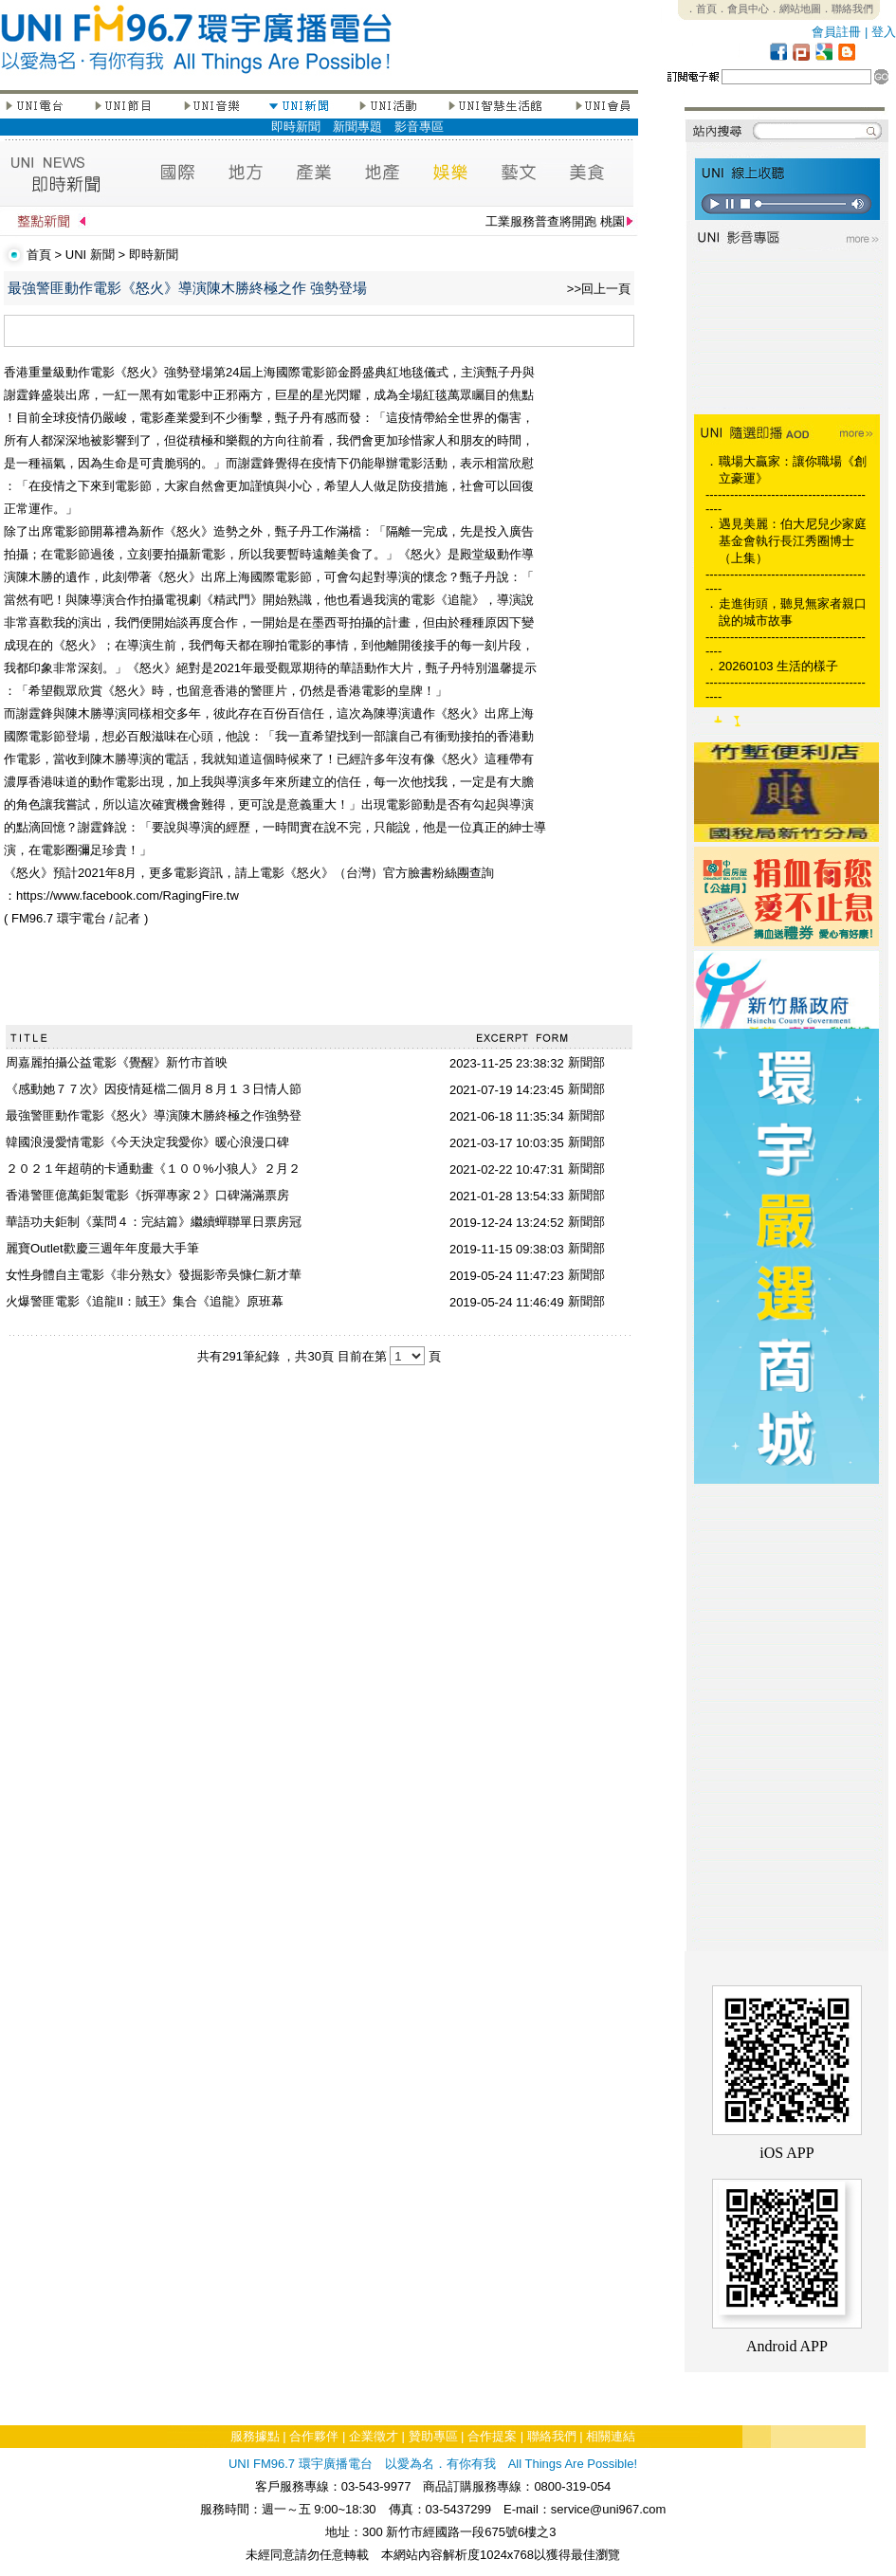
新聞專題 (357, 126)
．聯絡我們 (847, 8)
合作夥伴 (313, 2436)
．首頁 (701, 8)
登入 (883, 32)
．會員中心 (743, 8)
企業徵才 (373, 2436)
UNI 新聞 (90, 254)
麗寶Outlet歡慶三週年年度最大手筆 (102, 1248)
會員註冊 (836, 32)
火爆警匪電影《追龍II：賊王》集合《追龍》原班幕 (144, 1301)
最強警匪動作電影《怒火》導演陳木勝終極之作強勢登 (154, 1115)
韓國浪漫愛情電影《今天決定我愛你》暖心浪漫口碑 (147, 1142)
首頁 (39, 254)
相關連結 (610, 2436)
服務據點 (255, 2436)
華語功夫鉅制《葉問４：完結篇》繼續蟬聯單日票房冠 (154, 1222)
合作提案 (492, 2436)
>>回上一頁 (599, 289)
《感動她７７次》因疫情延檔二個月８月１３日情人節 (154, 1089)
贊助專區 (433, 2436)
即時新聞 (295, 126)
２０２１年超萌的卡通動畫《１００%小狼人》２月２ (153, 1168)
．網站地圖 (795, 8)
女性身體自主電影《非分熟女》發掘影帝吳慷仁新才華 (154, 1275)
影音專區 (419, 126)
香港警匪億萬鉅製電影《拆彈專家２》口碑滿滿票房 (147, 1195)
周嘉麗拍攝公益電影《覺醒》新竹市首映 (117, 1062)
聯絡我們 (551, 2436)
